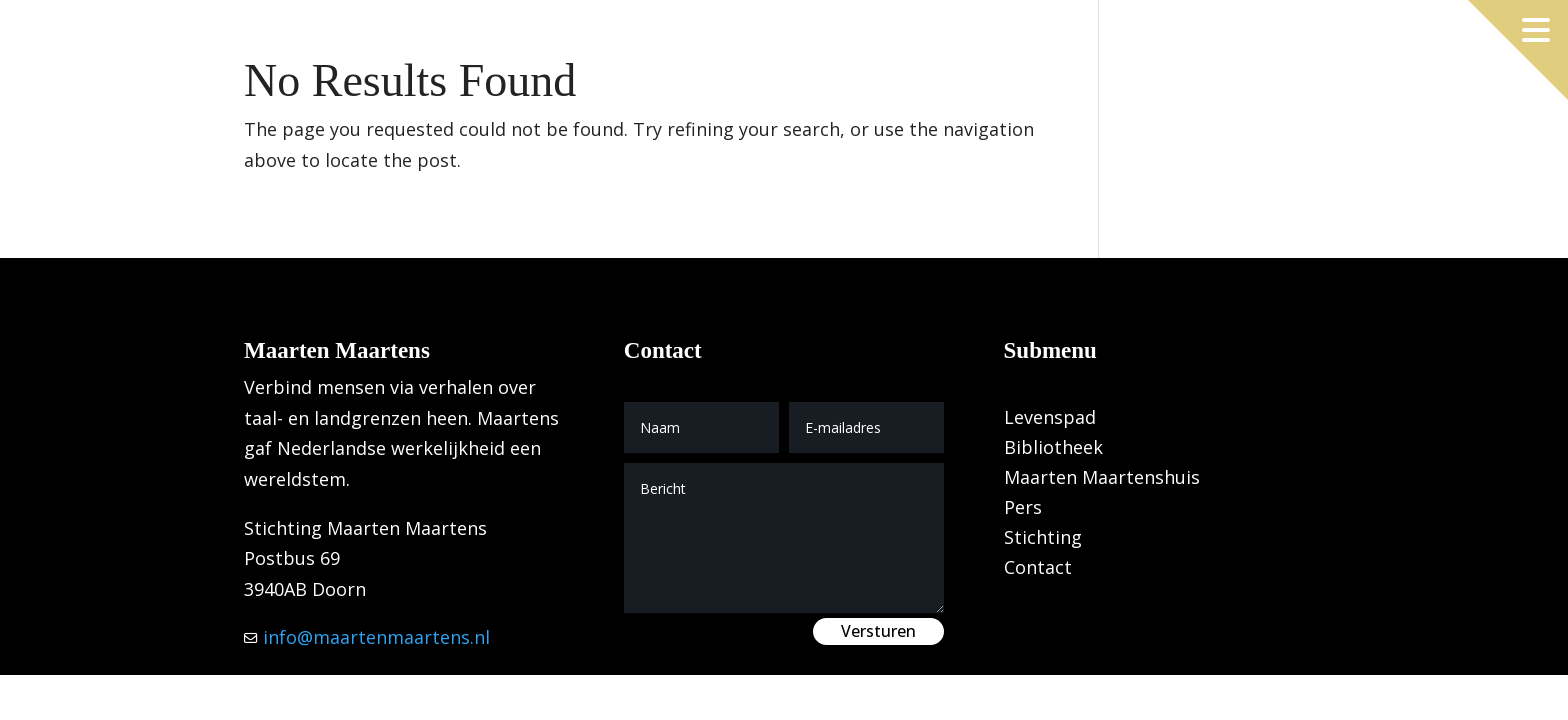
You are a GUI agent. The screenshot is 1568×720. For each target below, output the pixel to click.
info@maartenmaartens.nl (374, 637)
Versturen (878, 631)
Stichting (1043, 539)
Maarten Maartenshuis (1102, 479)
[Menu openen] (1536, 30)
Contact (1038, 569)
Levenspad (1050, 419)
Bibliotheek (1053, 449)
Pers (1023, 509)
